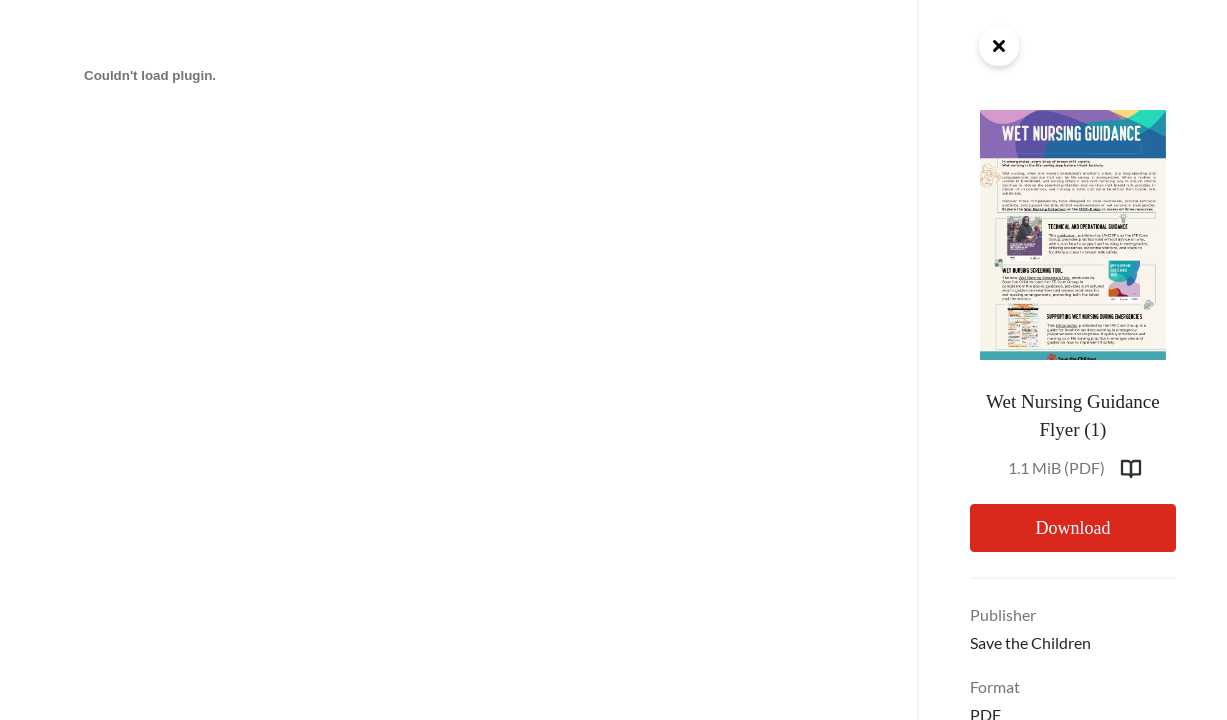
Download (1072, 528)
